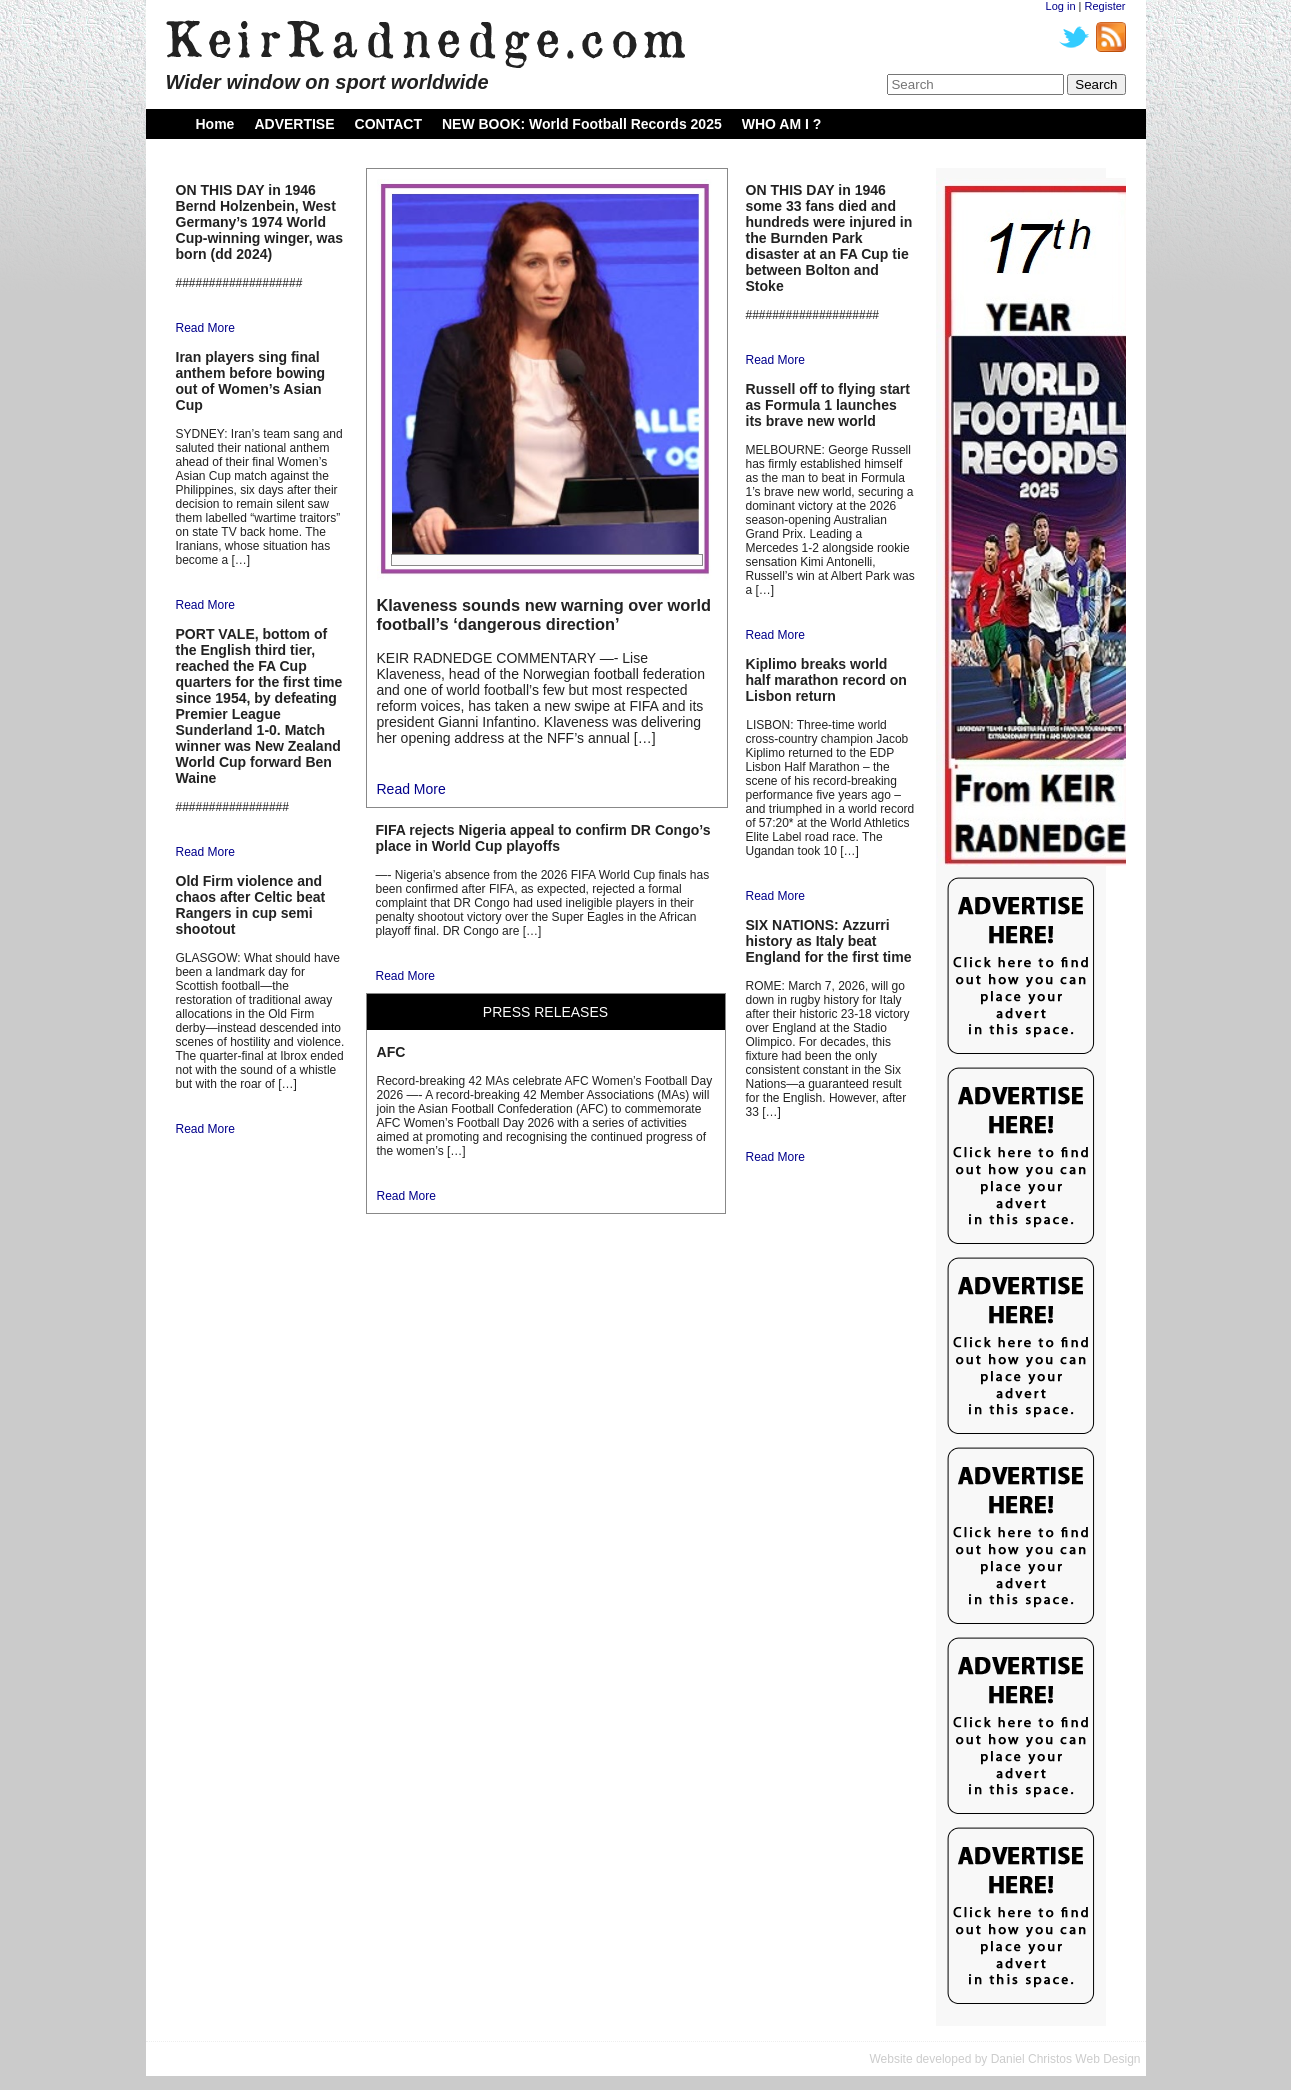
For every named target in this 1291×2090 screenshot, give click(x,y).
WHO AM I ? (782, 124)
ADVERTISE (294, 124)
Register (1105, 6)
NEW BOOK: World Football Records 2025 (582, 124)
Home (215, 124)
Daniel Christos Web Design (1066, 2059)
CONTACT (388, 124)
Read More (205, 328)
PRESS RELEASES (545, 1012)
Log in (1061, 6)
